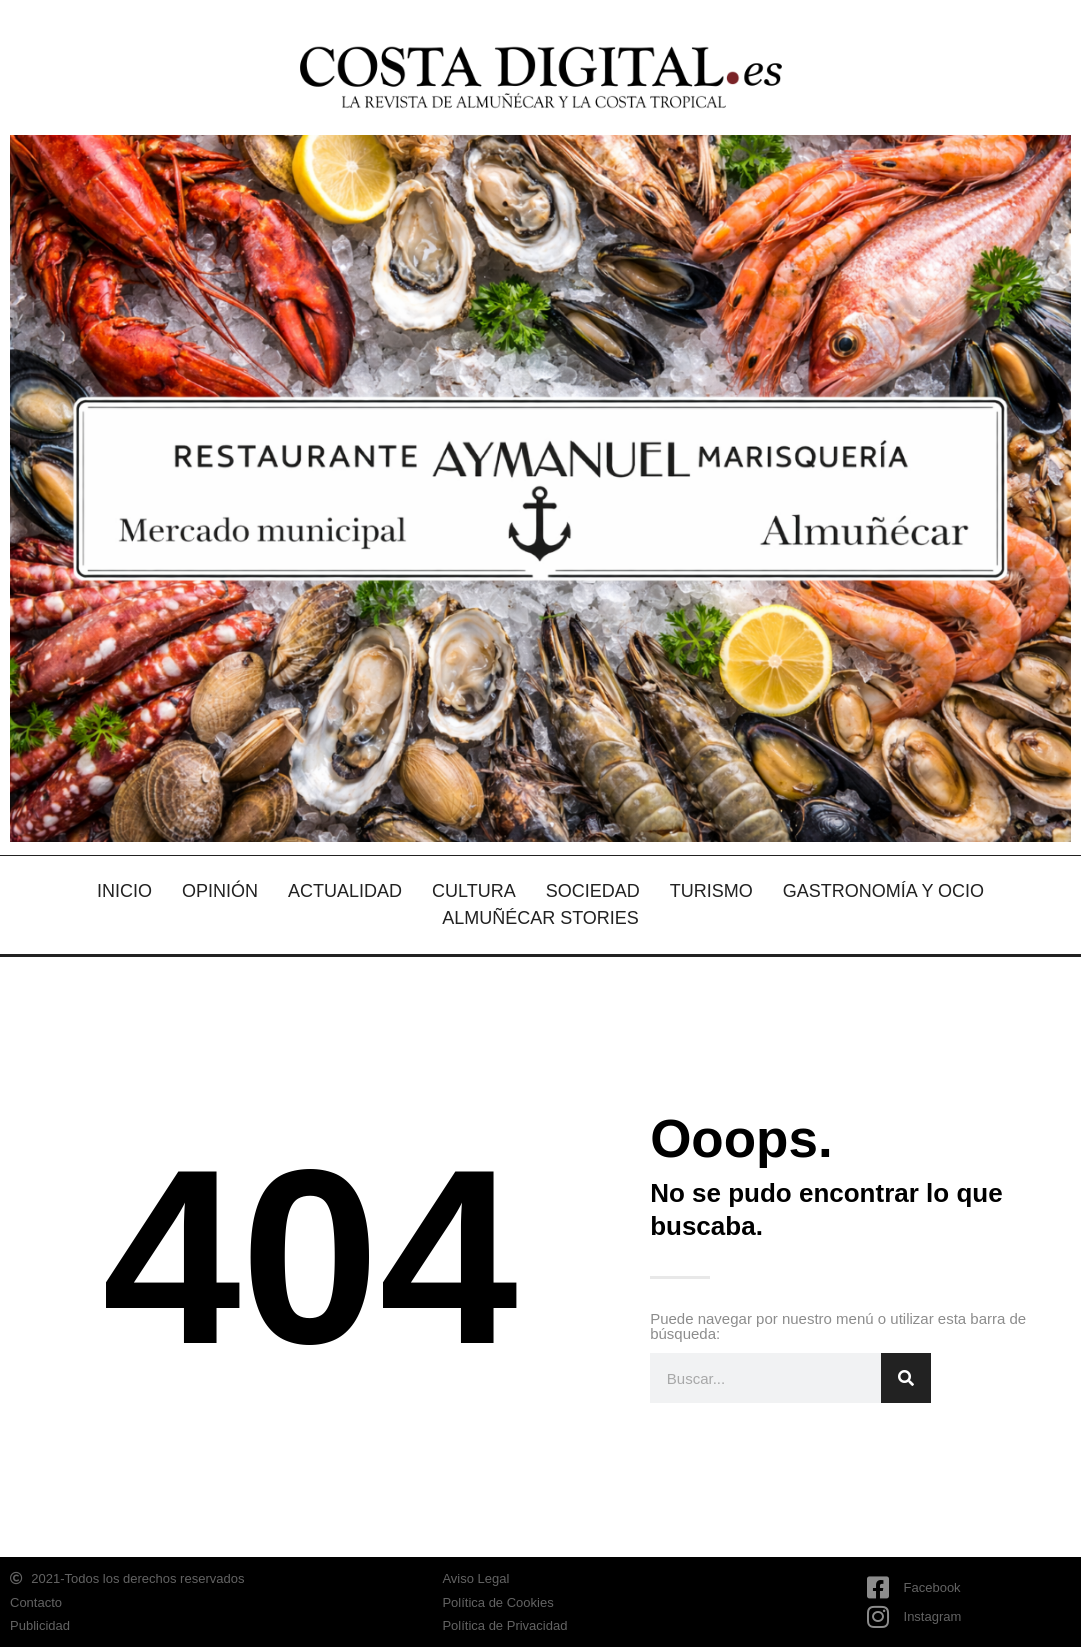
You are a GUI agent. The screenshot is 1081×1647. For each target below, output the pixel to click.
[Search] (906, 1378)
